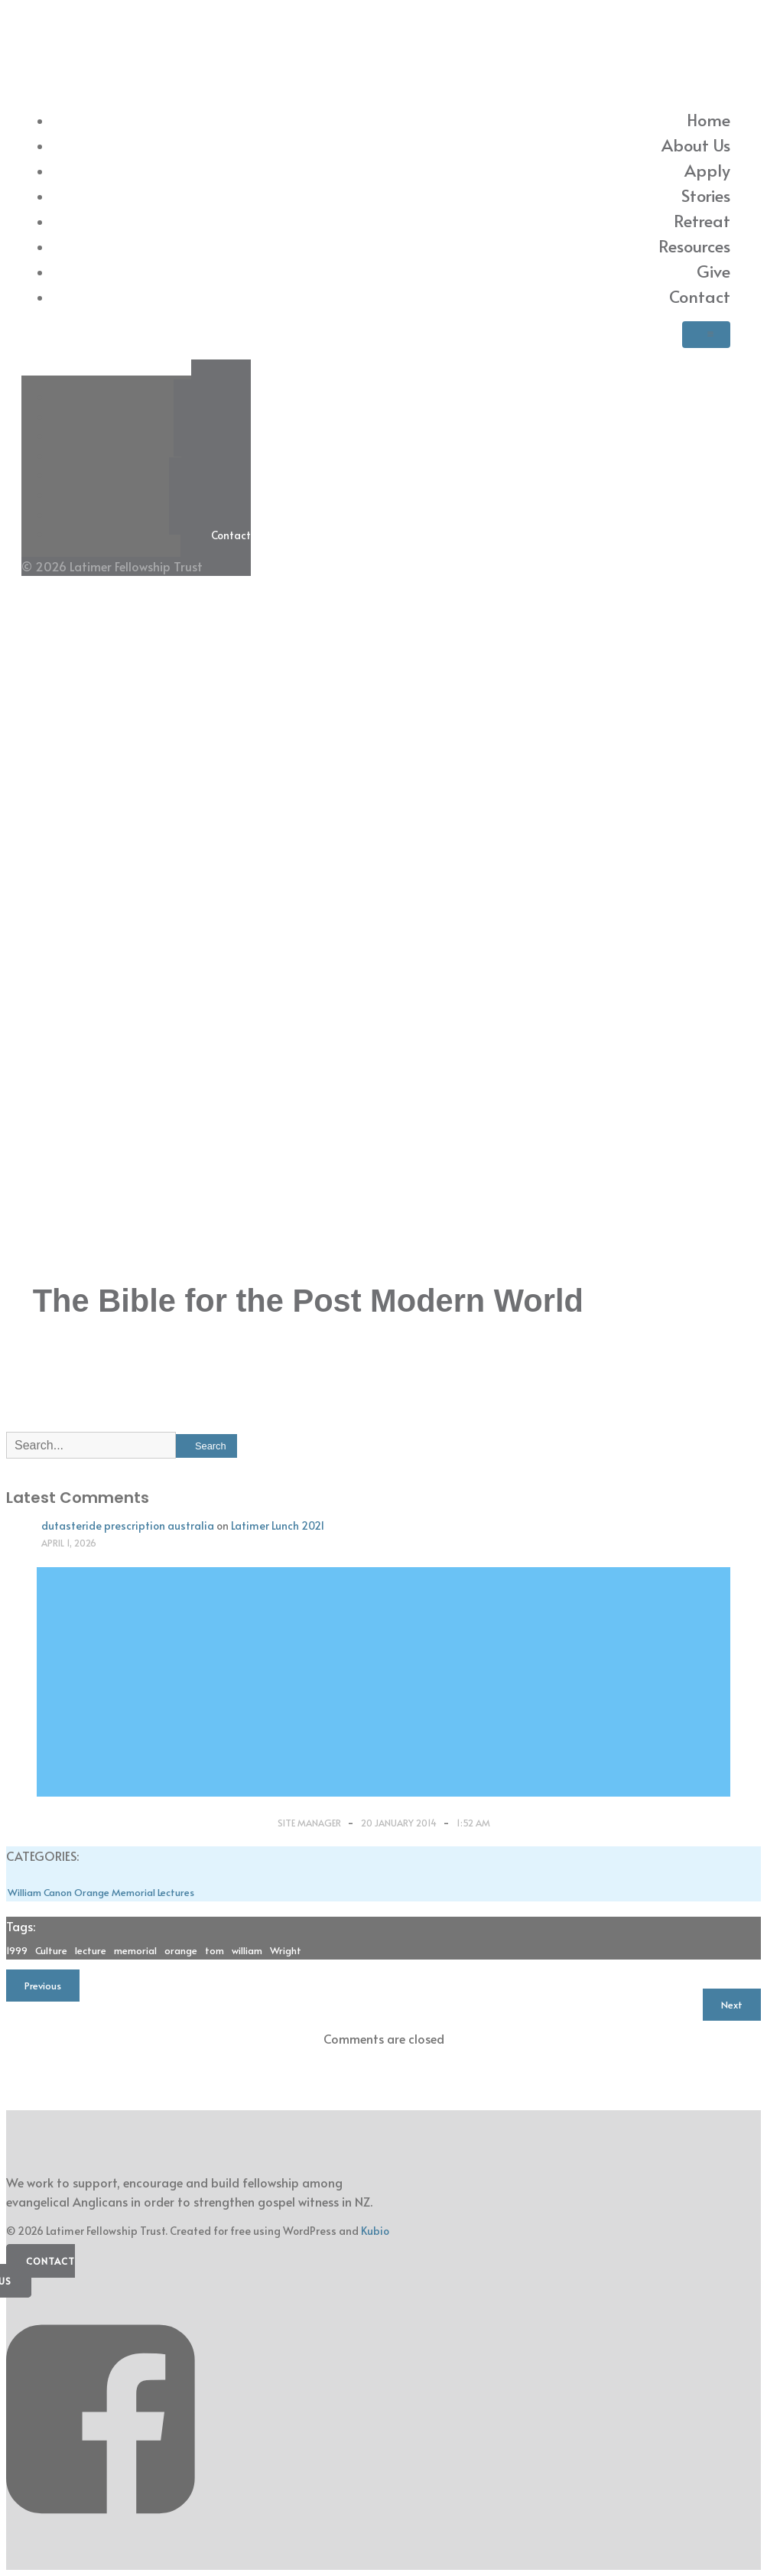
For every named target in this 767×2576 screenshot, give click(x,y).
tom (214, 1950)
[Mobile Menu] (706, 334)
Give (713, 270)
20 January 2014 (400, 1823)
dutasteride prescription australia (127, 1525)
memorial (135, 1950)
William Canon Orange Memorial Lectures (101, 1892)
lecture (90, 1950)
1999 (17, 1950)
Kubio (375, 2230)
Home (708, 119)
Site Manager (310, 1823)
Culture (51, 1950)
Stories (705, 195)
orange (180, 1950)
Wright (285, 1950)
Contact (699, 296)
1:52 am (473, 1823)
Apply (707, 169)
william (247, 1950)
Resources (694, 245)
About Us (695, 144)
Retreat (702, 220)
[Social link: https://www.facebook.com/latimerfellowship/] (106, 2536)
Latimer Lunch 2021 (277, 1525)
